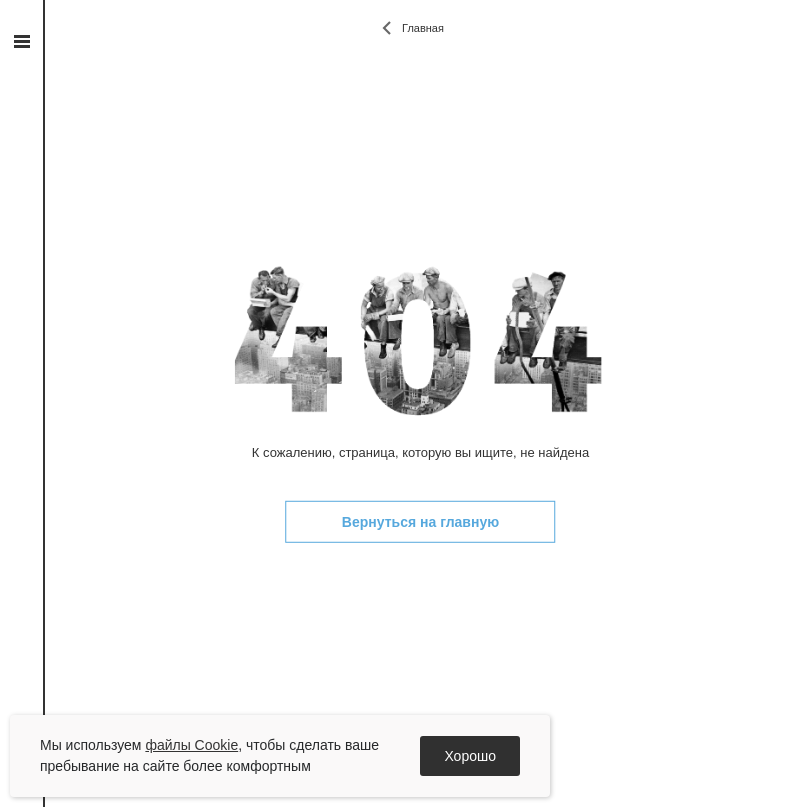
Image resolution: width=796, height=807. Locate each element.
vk (21, 263)
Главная (423, 28)
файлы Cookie (191, 745)
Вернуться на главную (420, 522)
